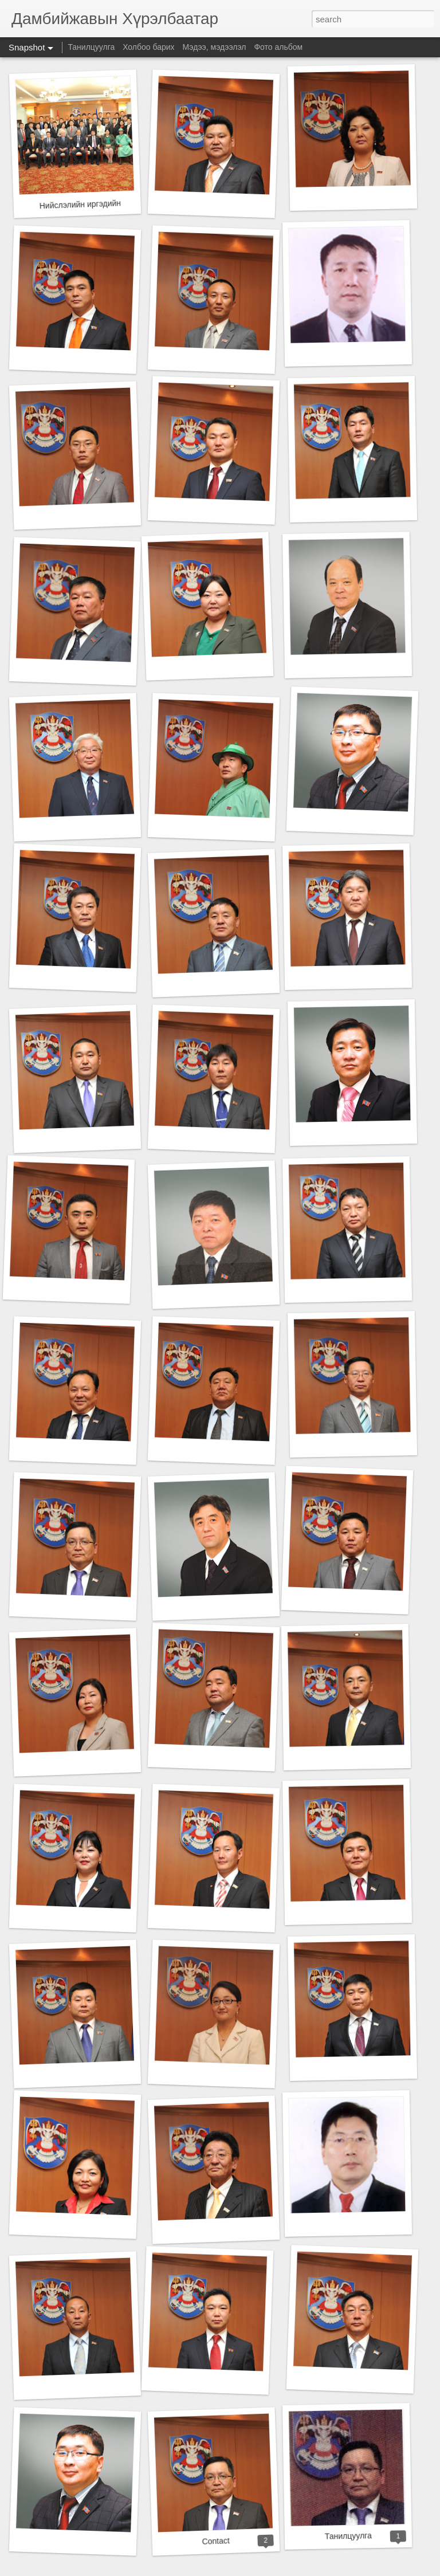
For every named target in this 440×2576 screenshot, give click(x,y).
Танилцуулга (91, 47)
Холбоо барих (148, 47)
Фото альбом (278, 47)
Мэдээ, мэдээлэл (214, 47)
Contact (216, 2541)
